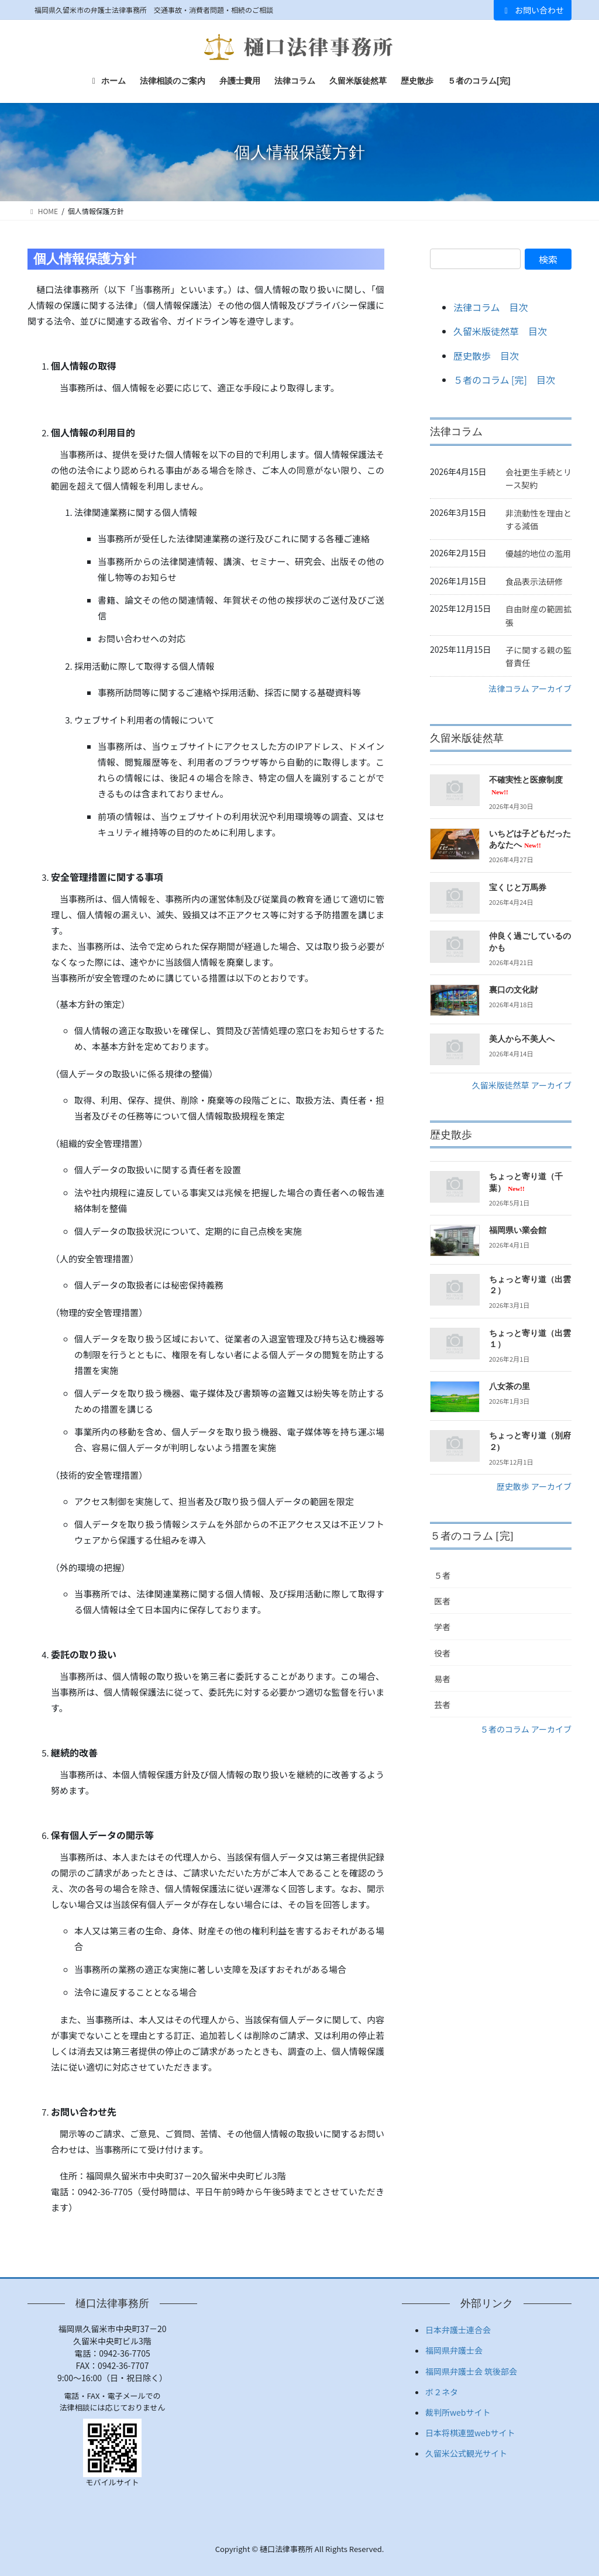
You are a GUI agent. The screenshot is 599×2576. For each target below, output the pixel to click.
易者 (442, 1679)
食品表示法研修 (534, 581)
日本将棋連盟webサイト (470, 2433)
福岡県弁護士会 (454, 2350)
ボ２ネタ (441, 2392)
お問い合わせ (532, 10)
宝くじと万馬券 (517, 887)
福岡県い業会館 (517, 1230)
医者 (442, 1601)
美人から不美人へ (522, 1039)
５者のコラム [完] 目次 (504, 380)
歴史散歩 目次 (486, 356)
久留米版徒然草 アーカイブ (522, 1085)
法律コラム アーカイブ (530, 688)
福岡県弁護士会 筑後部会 (471, 2371)
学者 (442, 1627)
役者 (442, 1653)
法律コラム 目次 (490, 307)
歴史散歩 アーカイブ (534, 1486)
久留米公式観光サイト (466, 2453)
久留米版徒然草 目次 (500, 331)
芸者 (442, 1704)
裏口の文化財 (513, 990)
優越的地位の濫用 (538, 553)
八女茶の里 (509, 1386)
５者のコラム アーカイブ (526, 1729)
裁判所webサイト (458, 2412)
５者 (442, 1575)
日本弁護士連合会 (458, 2330)
